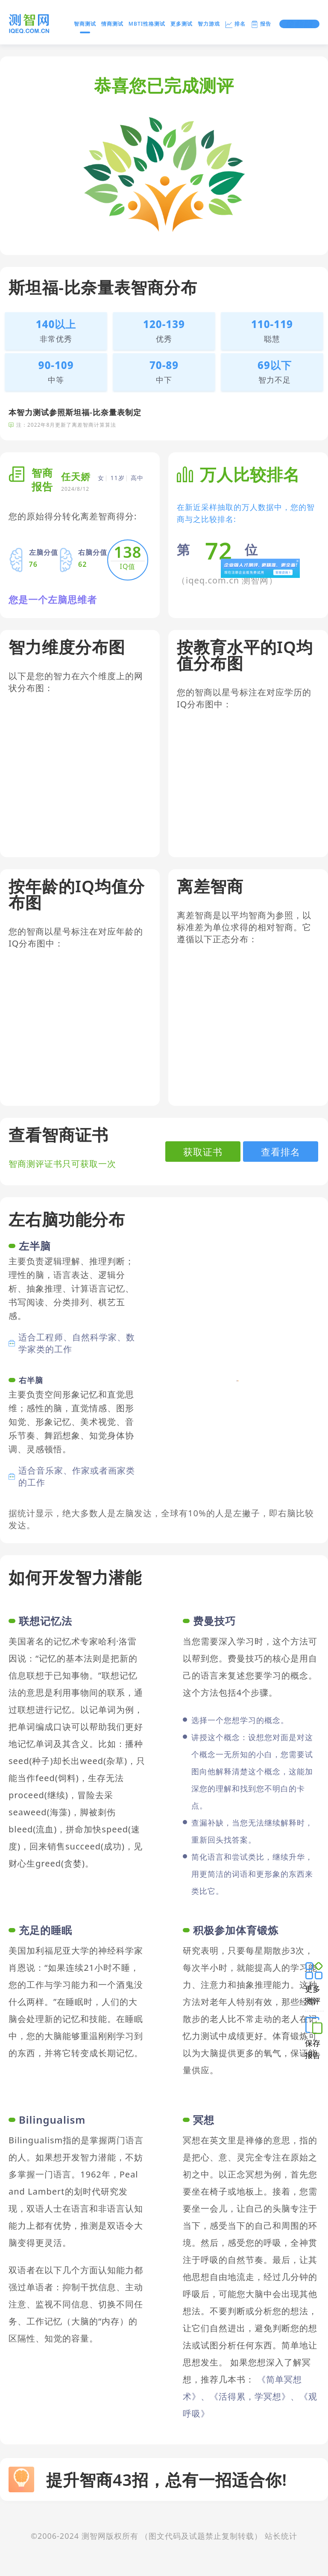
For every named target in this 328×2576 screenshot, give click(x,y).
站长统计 (281, 2536)
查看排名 (280, 1151)
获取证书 (203, 1151)
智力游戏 (209, 23)
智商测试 (85, 24)
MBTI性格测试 (147, 23)
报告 (261, 24)
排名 (235, 24)
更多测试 (181, 23)
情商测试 (112, 23)
